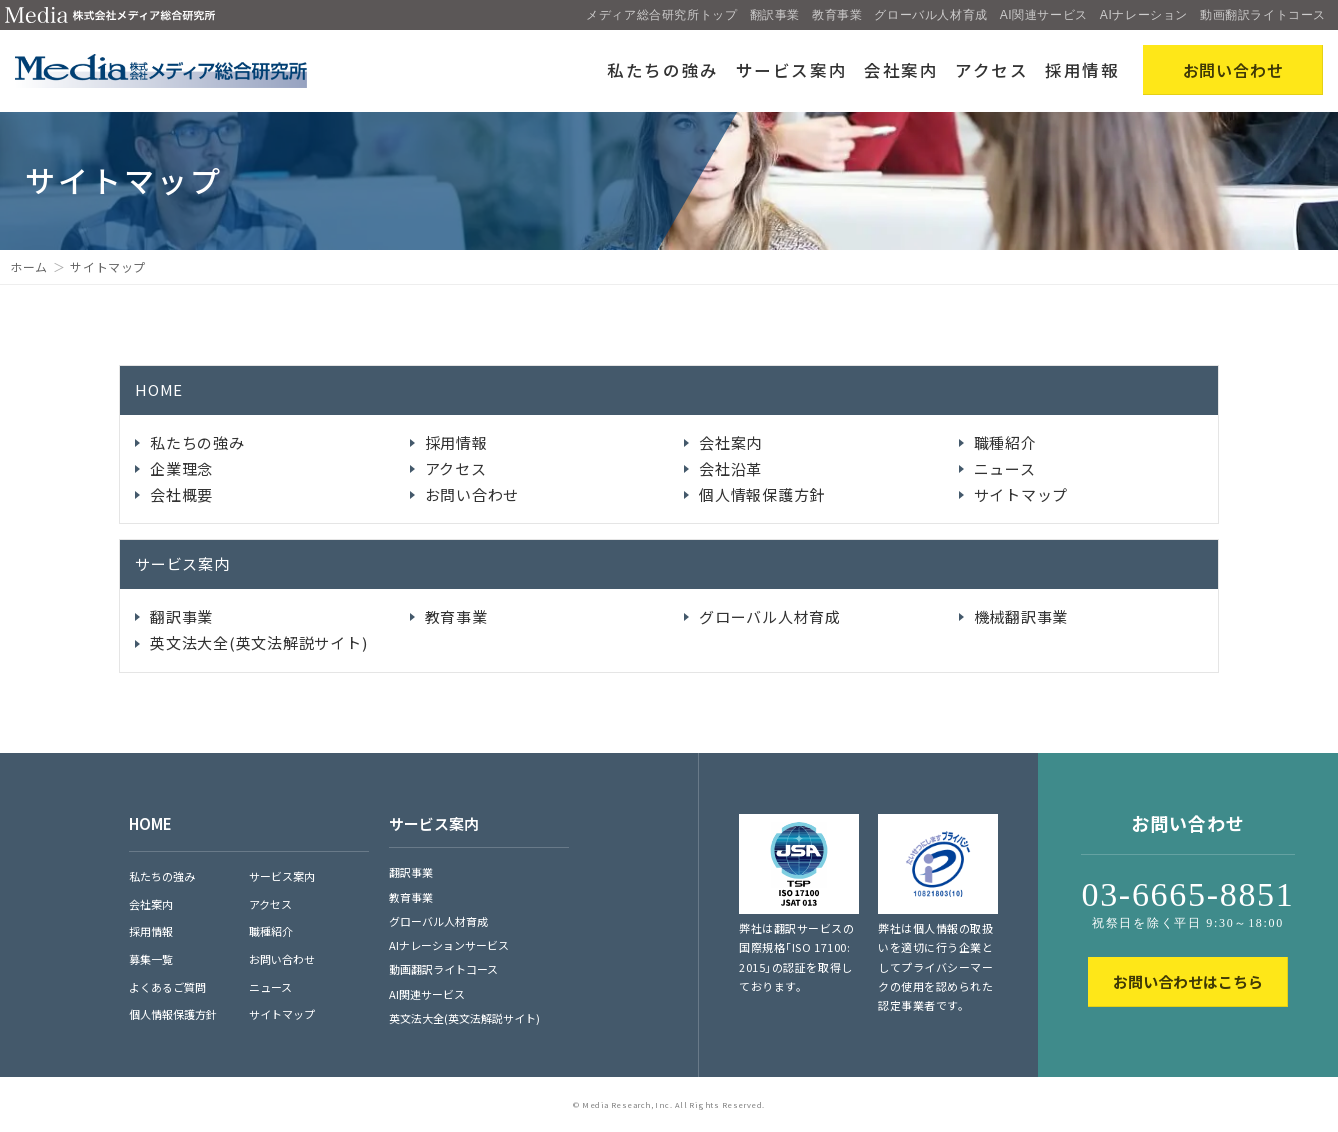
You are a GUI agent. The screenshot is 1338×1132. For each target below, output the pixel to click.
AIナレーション (1144, 15)
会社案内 (901, 70)
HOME (159, 389)
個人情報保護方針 (762, 494)
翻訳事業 (775, 15)
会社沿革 (730, 468)
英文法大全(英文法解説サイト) (258, 642)
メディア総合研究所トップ (661, 15)
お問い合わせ (472, 494)
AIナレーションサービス (449, 945)
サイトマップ (1021, 494)
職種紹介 (1005, 442)
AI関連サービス (1044, 15)
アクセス (992, 70)
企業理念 (181, 468)
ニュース (1005, 468)
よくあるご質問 (167, 987)
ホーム (29, 266)
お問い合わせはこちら (1188, 981)
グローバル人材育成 (930, 15)
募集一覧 (151, 959)
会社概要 (181, 494)
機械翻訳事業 (1021, 616)
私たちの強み (663, 70)
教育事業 (837, 15)
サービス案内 (792, 70)
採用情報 (1082, 70)
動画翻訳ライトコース (1263, 15)
